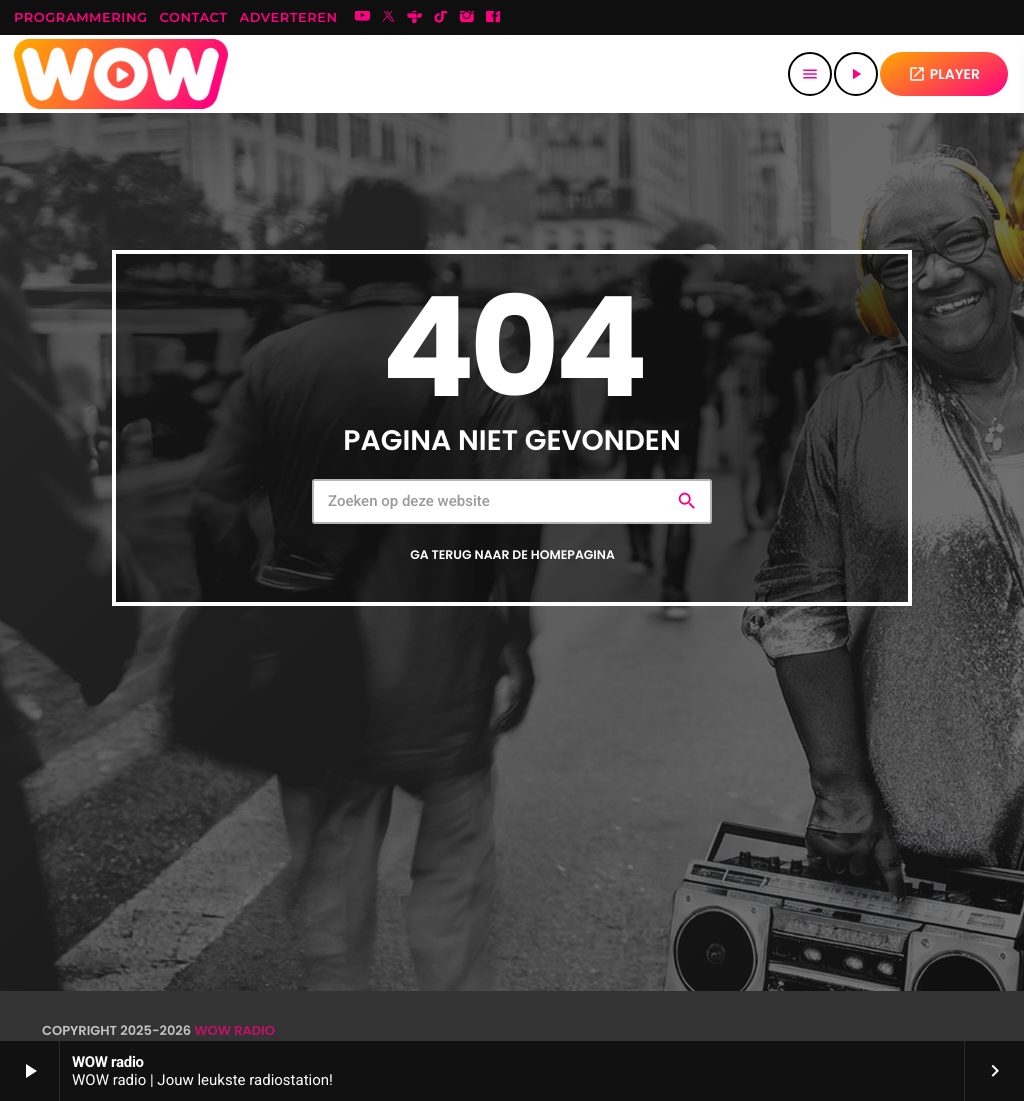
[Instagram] (467, 18)
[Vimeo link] (121, 74)
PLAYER (944, 74)
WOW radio (234, 1030)
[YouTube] (363, 18)
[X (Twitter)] (389, 18)
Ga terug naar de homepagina (512, 555)
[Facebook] (493, 18)
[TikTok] (441, 18)
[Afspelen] (856, 74)
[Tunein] (415, 18)
